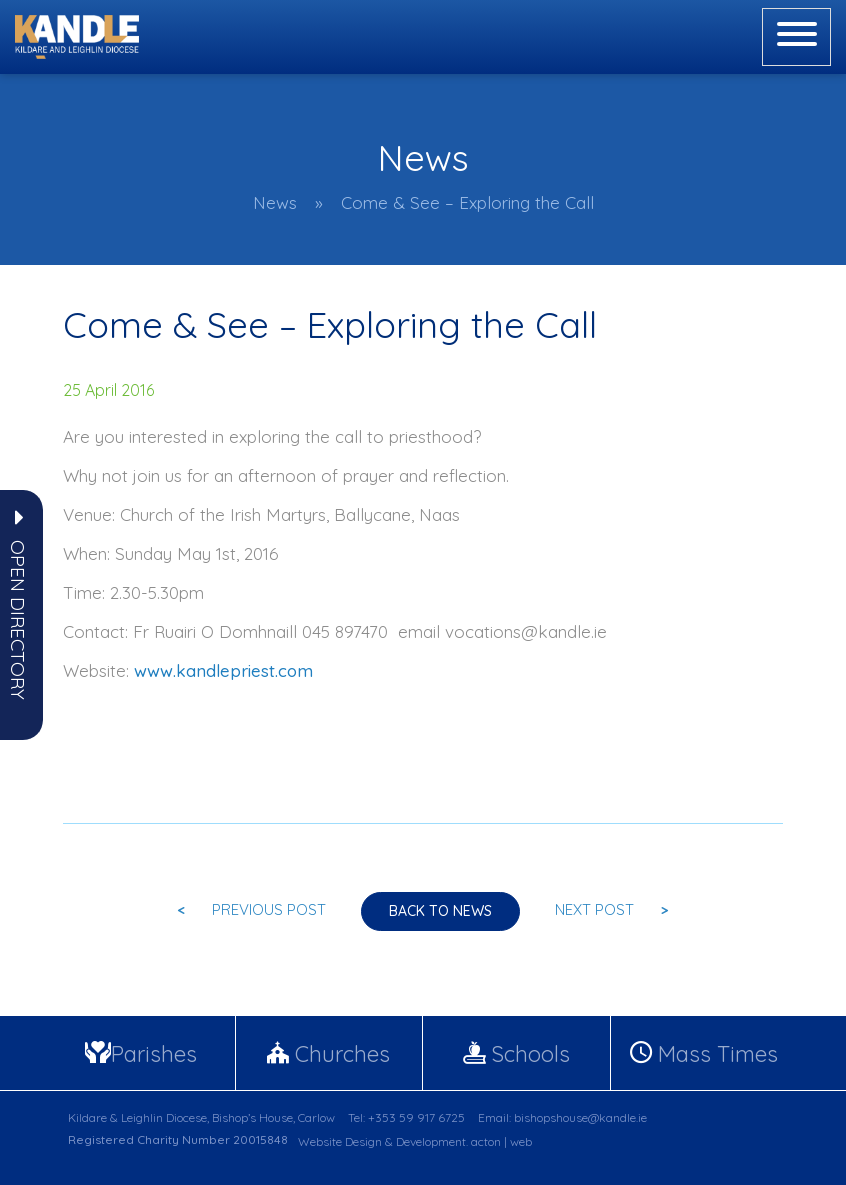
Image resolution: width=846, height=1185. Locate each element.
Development (431, 1141)
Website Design (340, 1141)
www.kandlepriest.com (223, 670)
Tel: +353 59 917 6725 (406, 1117)
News (275, 202)
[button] (18, 620)
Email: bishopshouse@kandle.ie (562, 1117)
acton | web (501, 1141)
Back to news (440, 911)
